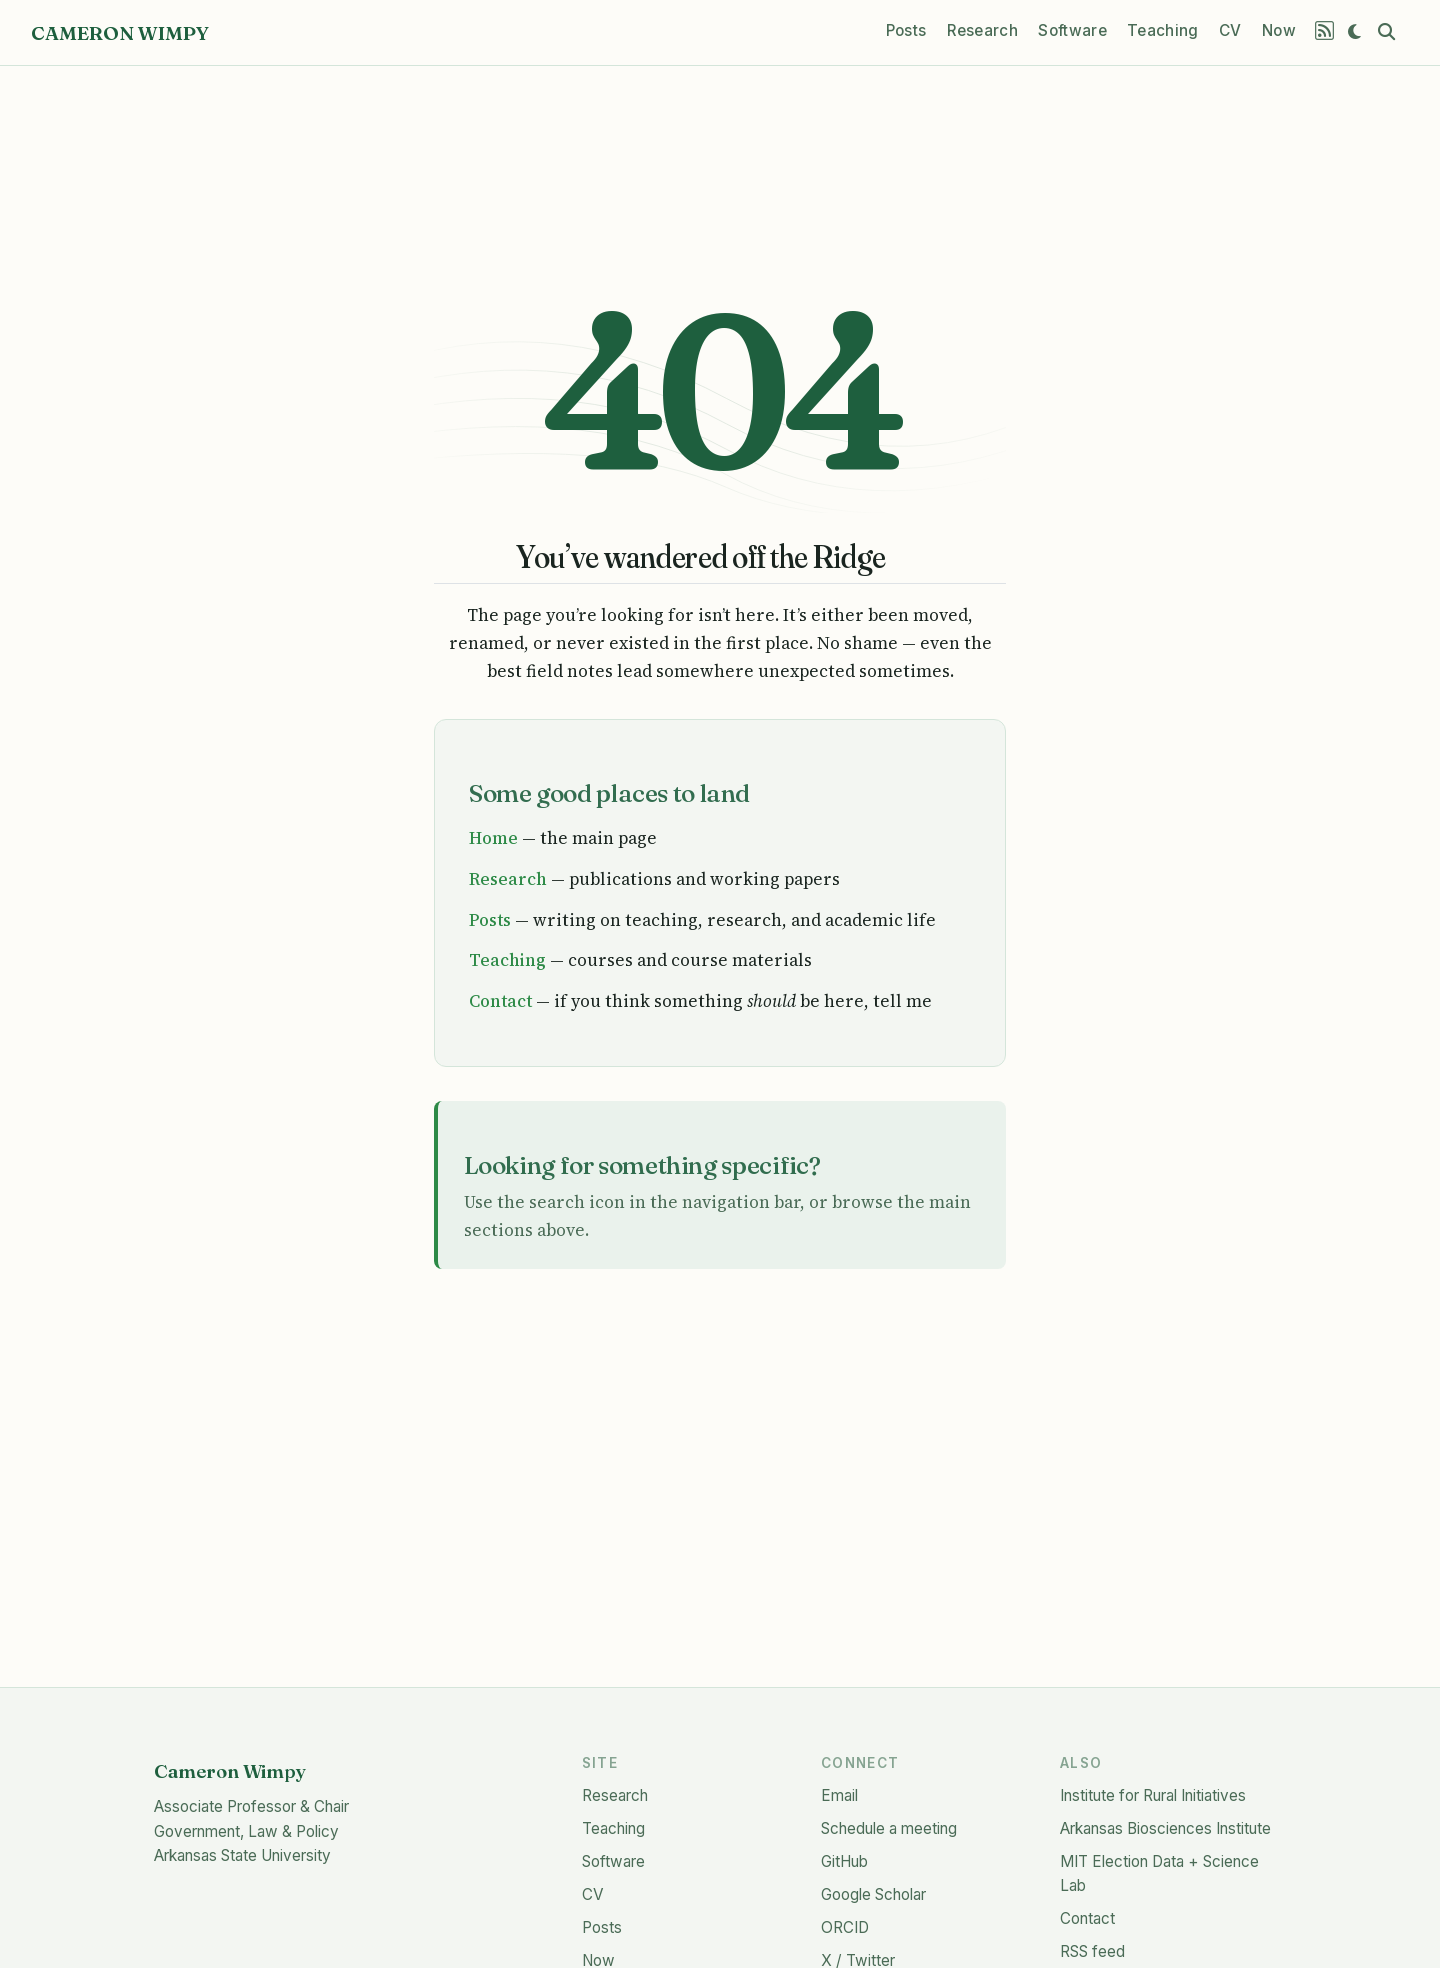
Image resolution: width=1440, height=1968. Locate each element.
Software (613, 1861)
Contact (500, 1001)
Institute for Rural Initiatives (1153, 1795)
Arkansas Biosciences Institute (1165, 1828)
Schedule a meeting (889, 1828)
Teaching (507, 960)
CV (593, 1894)
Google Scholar (873, 1894)
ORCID (845, 1927)
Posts (490, 920)
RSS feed (1092, 1951)
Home (493, 838)
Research (508, 879)
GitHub (844, 1861)
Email (839, 1795)
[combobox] (1389, 32)
